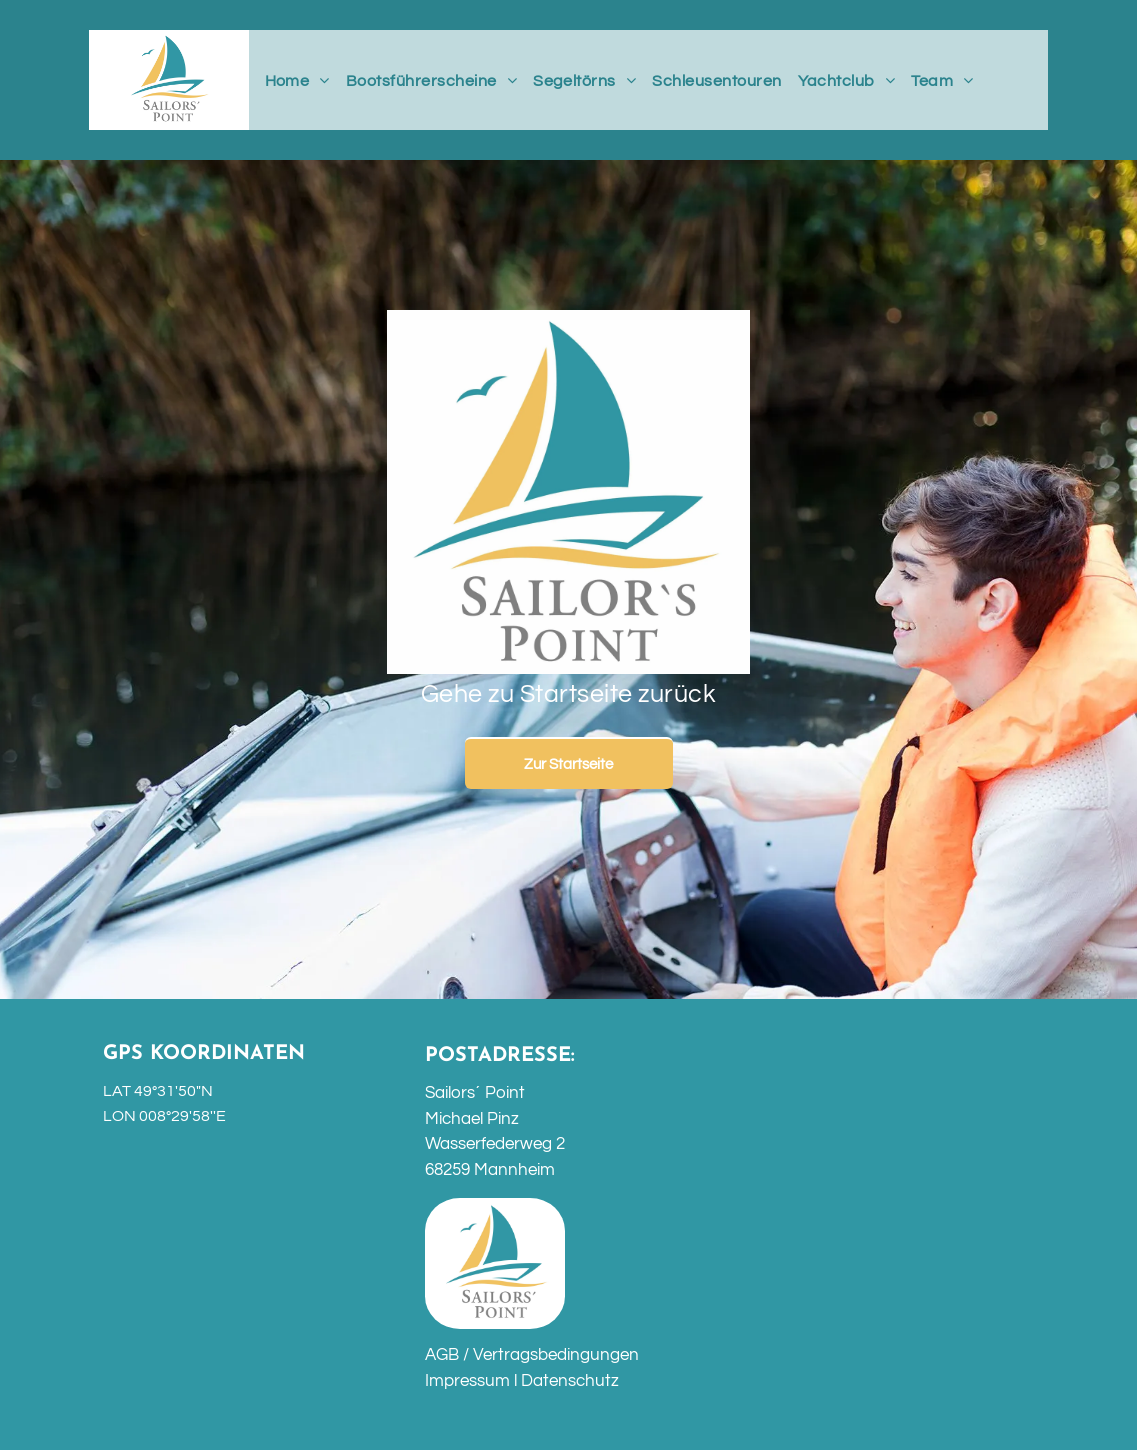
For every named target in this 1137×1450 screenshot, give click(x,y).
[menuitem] (297, 80)
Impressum (467, 1381)
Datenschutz (570, 1381)
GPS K (133, 1054)
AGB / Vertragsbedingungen (532, 1355)
